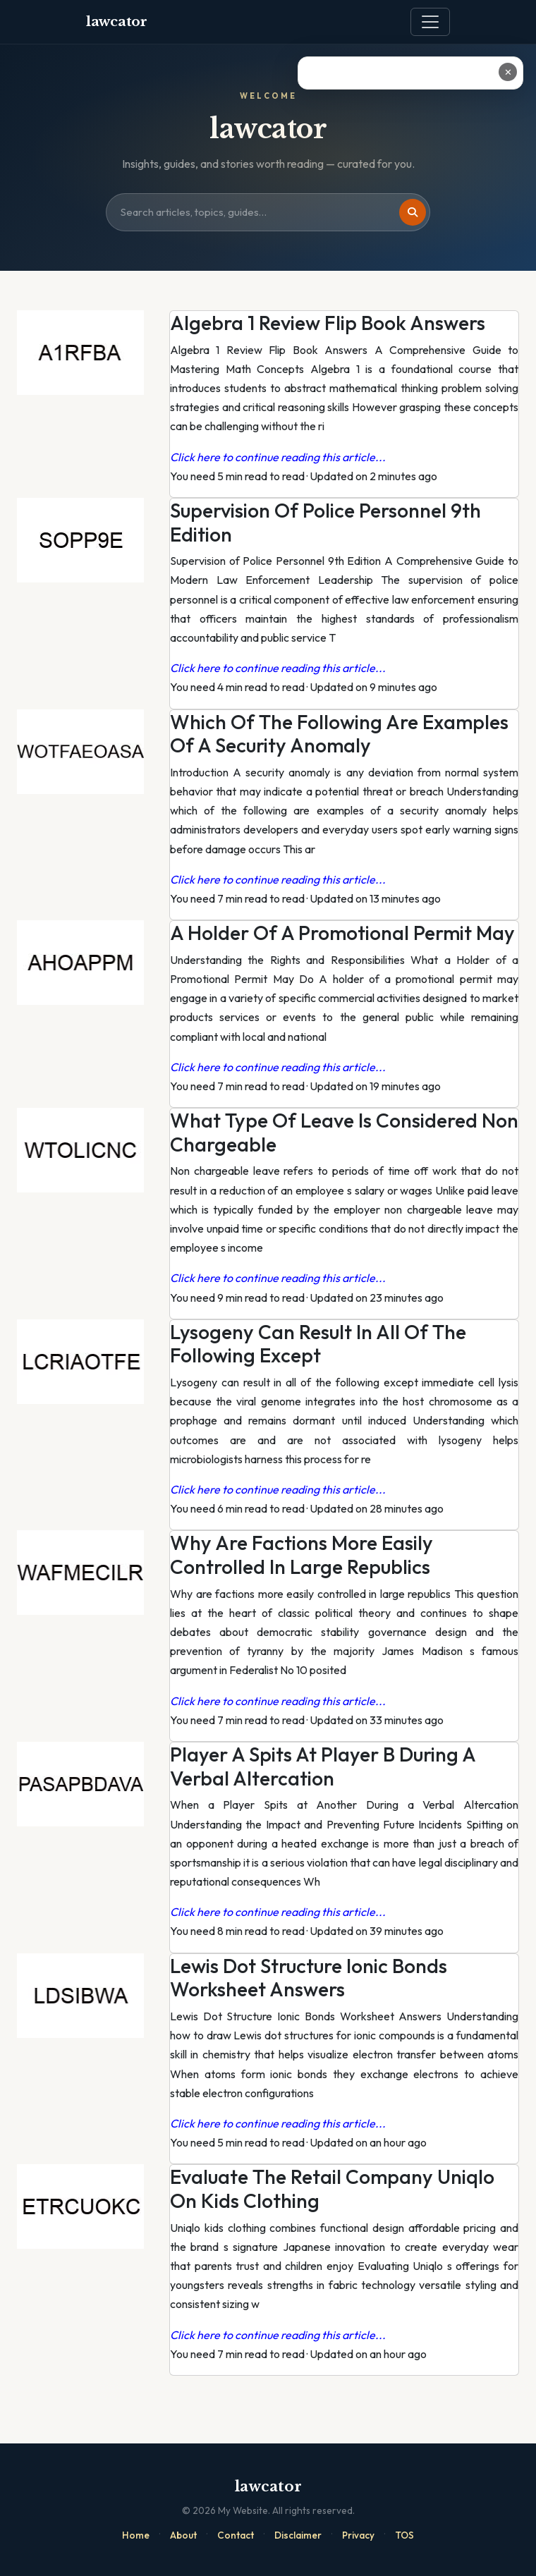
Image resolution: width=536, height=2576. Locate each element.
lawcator (116, 21)
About (183, 2535)
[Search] (412, 212)
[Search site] (268, 212)
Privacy (358, 2535)
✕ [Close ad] (508, 72)
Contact (235, 2535)
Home (136, 2535)
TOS (404, 2535)
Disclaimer (298, 2535)
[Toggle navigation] (430, 22)
